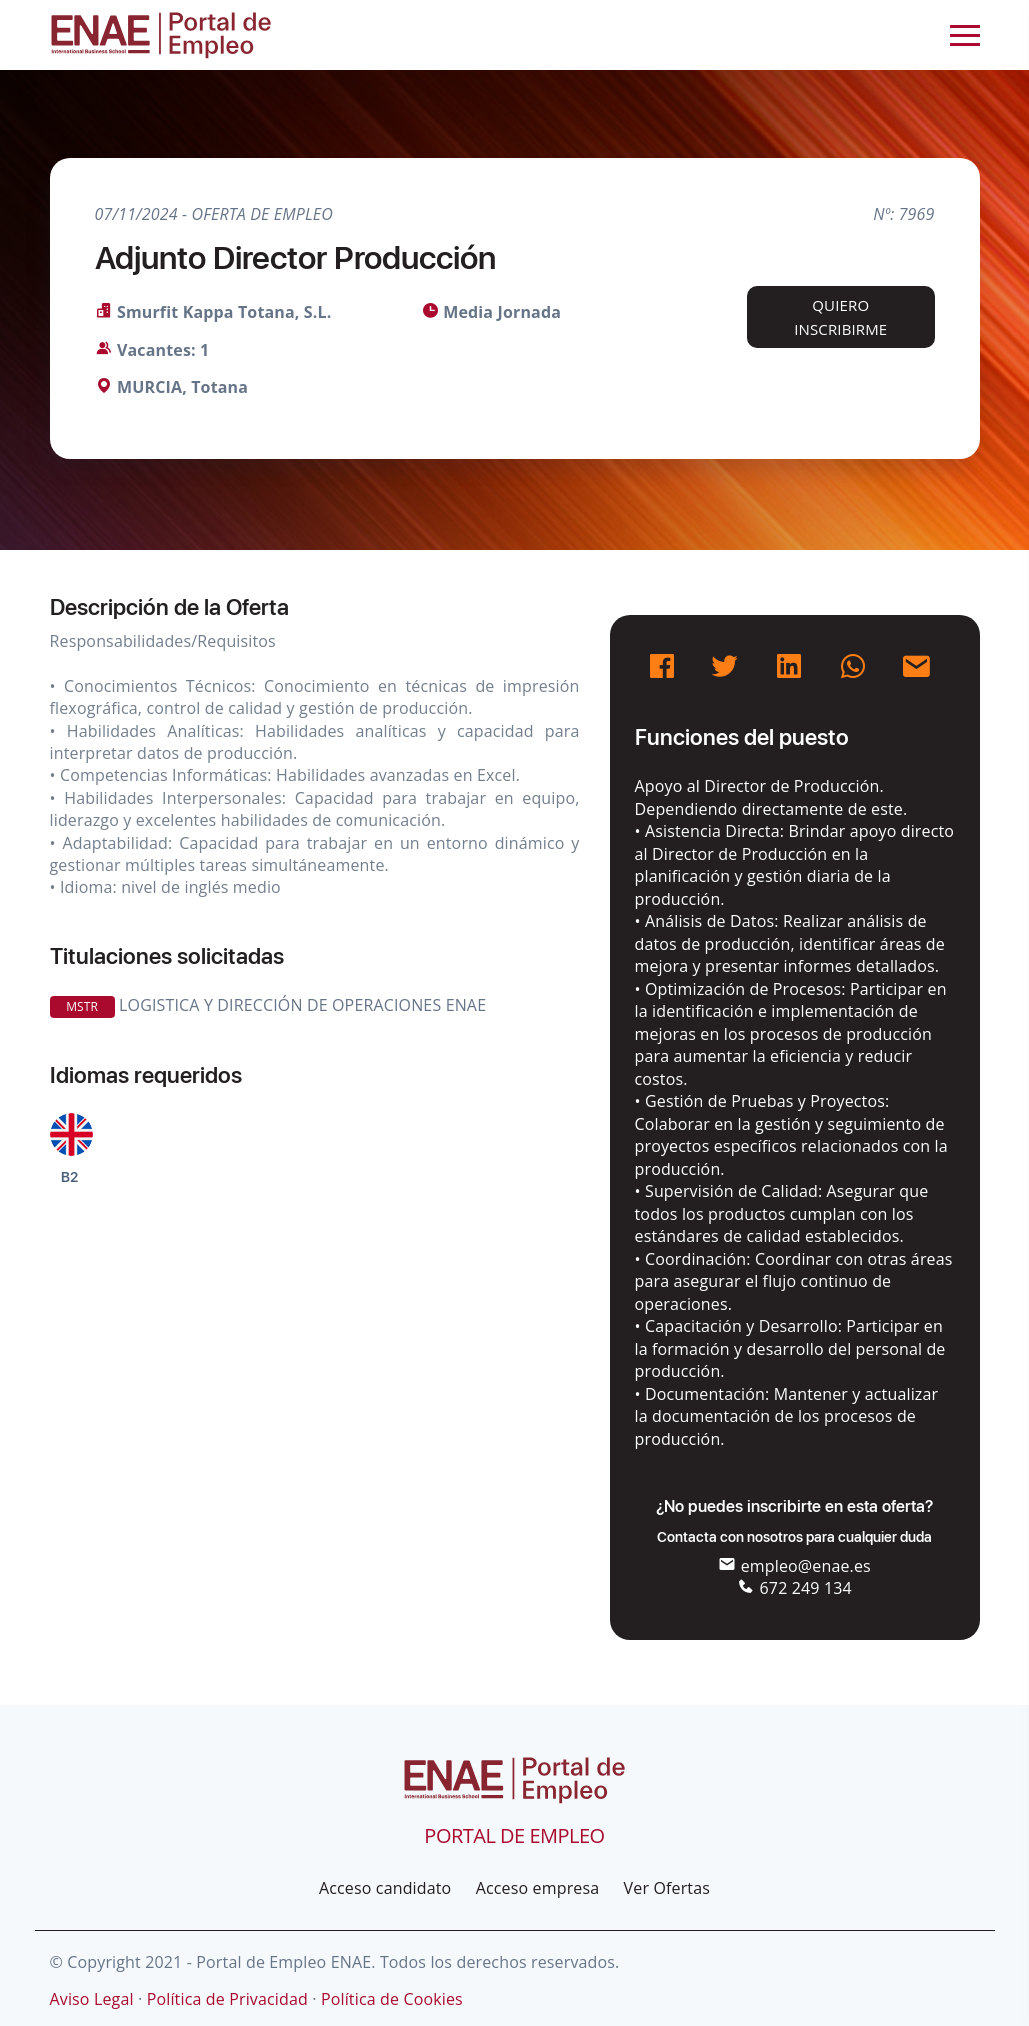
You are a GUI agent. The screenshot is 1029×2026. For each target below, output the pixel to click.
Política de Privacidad (227, 1999)
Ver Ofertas (667, 1888)
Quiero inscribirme (840, 317)
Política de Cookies (392, 1999)
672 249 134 (794, 1588)
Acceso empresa (538, 1888)
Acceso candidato (385, 1888)
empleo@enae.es (794, 1566)
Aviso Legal (92, 1999)
